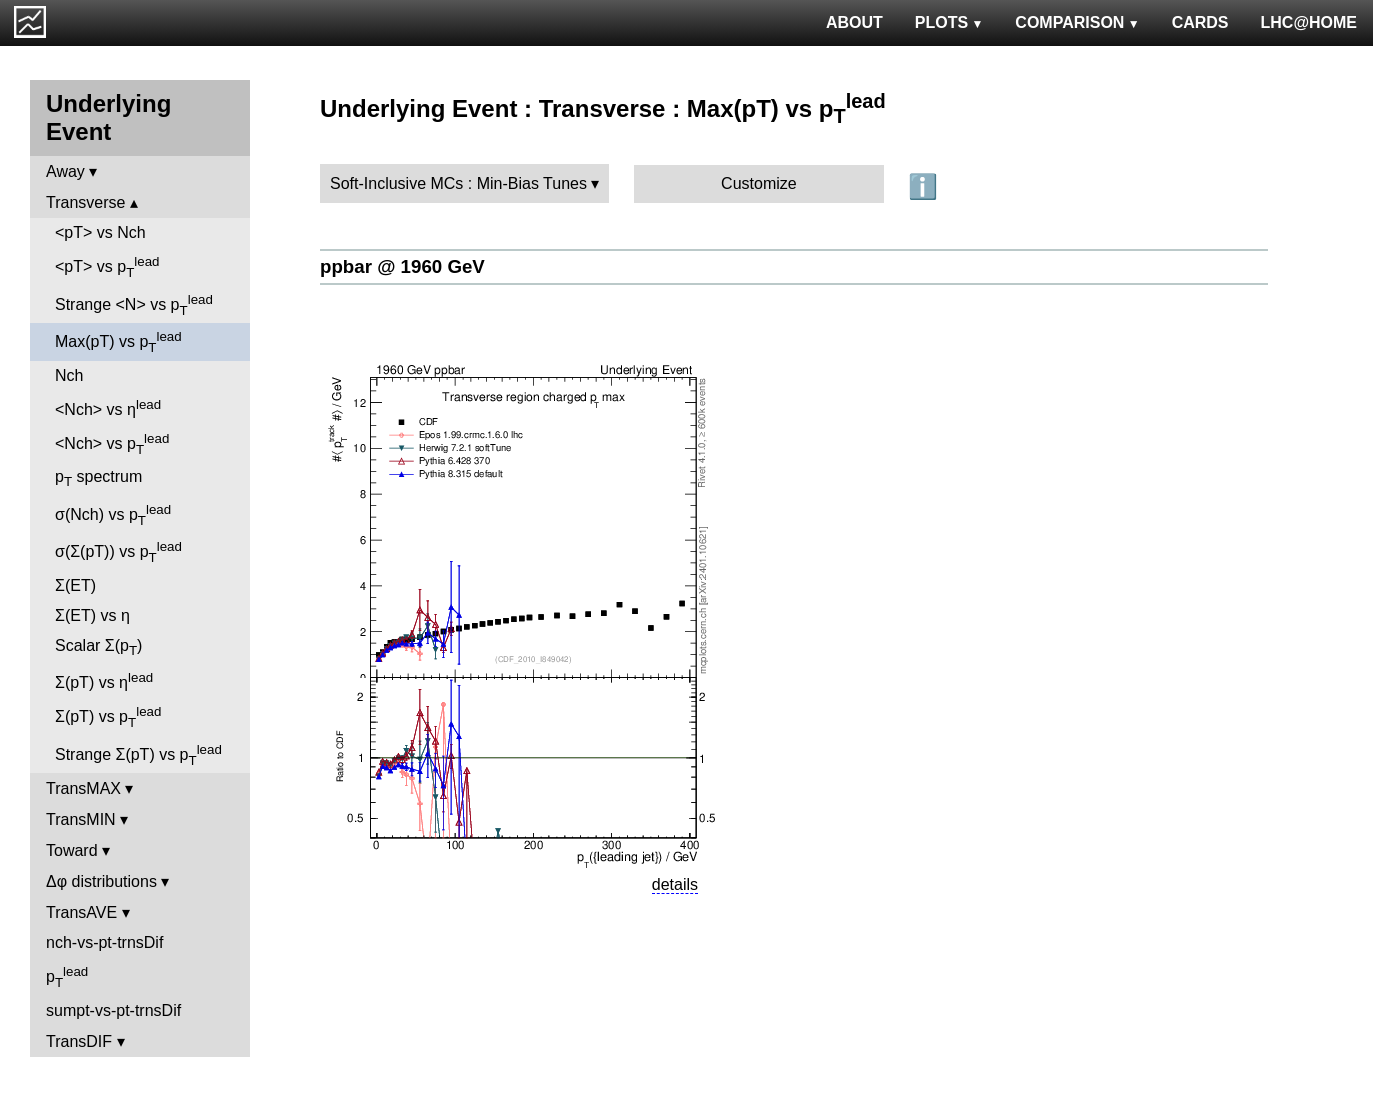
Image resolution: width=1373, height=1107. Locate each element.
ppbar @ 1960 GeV (402, 266)
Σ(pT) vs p (108, 717)
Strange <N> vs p (134, 305)
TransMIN (81, 819)
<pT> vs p (107, 267)
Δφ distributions (101, 881)
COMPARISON (1077, 22)
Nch (69, 375)
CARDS (1200, 22)
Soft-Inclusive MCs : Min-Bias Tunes (458, 183)
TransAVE (81, 912)
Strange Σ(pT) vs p (138, 755)
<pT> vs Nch (100, 232)
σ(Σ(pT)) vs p (118, 552)
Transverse (85, 202)
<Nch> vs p (112, 444)
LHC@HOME (1309, 22)
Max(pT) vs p (118, 342)
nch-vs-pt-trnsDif (104, 942)
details (675, 884)
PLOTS (949, 22)
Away (65, 171)
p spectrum (98, 478)
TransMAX (83, 788)
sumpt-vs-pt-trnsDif (113, 1010)
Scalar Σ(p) (98, 647)
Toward (72, 850)
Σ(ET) (75, 585)
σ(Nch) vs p (113, 515)
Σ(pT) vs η (104, 680)
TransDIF (79, 1041)
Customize (759, 183)
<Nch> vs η (108, 407)
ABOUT (854, 22)
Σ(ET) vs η (92, 615)
